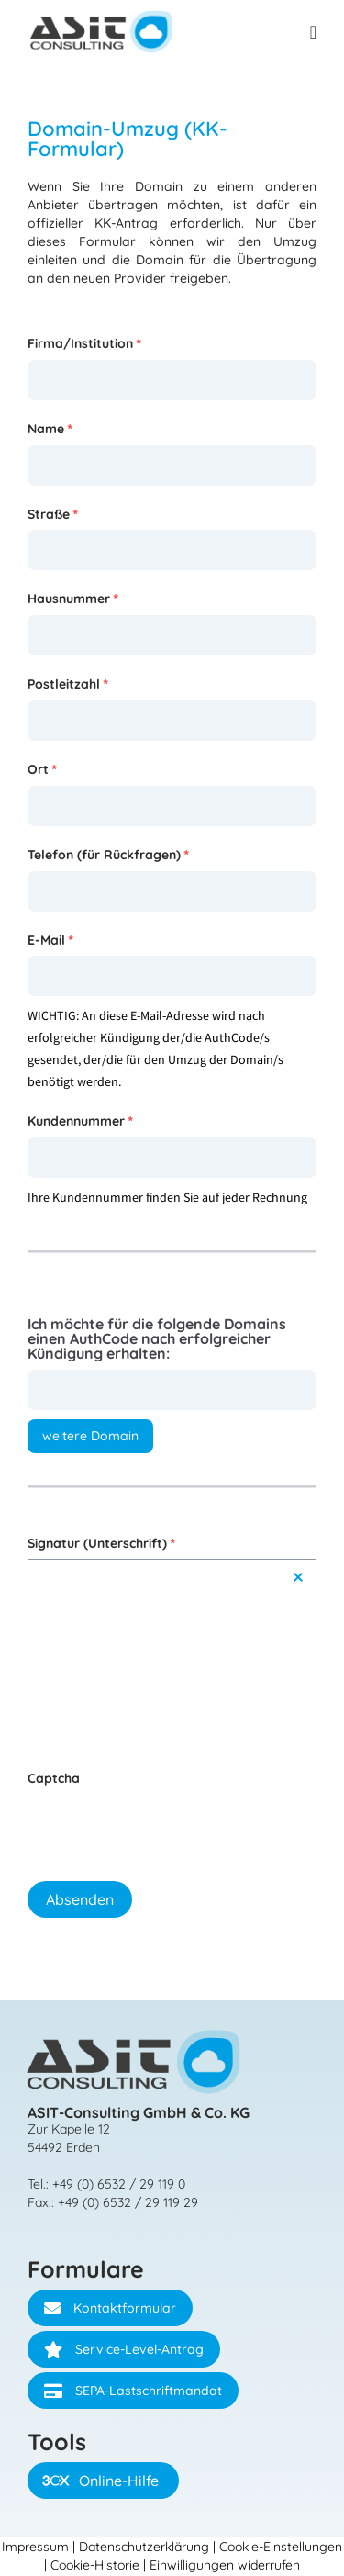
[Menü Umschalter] (313, 32)
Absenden (80, 1899)
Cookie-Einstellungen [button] (280, 2546)
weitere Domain (90, 1436)
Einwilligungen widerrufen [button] (225, 2565)
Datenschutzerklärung (144, 2546)
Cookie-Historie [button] (94, 2565)
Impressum (35, 2546)
